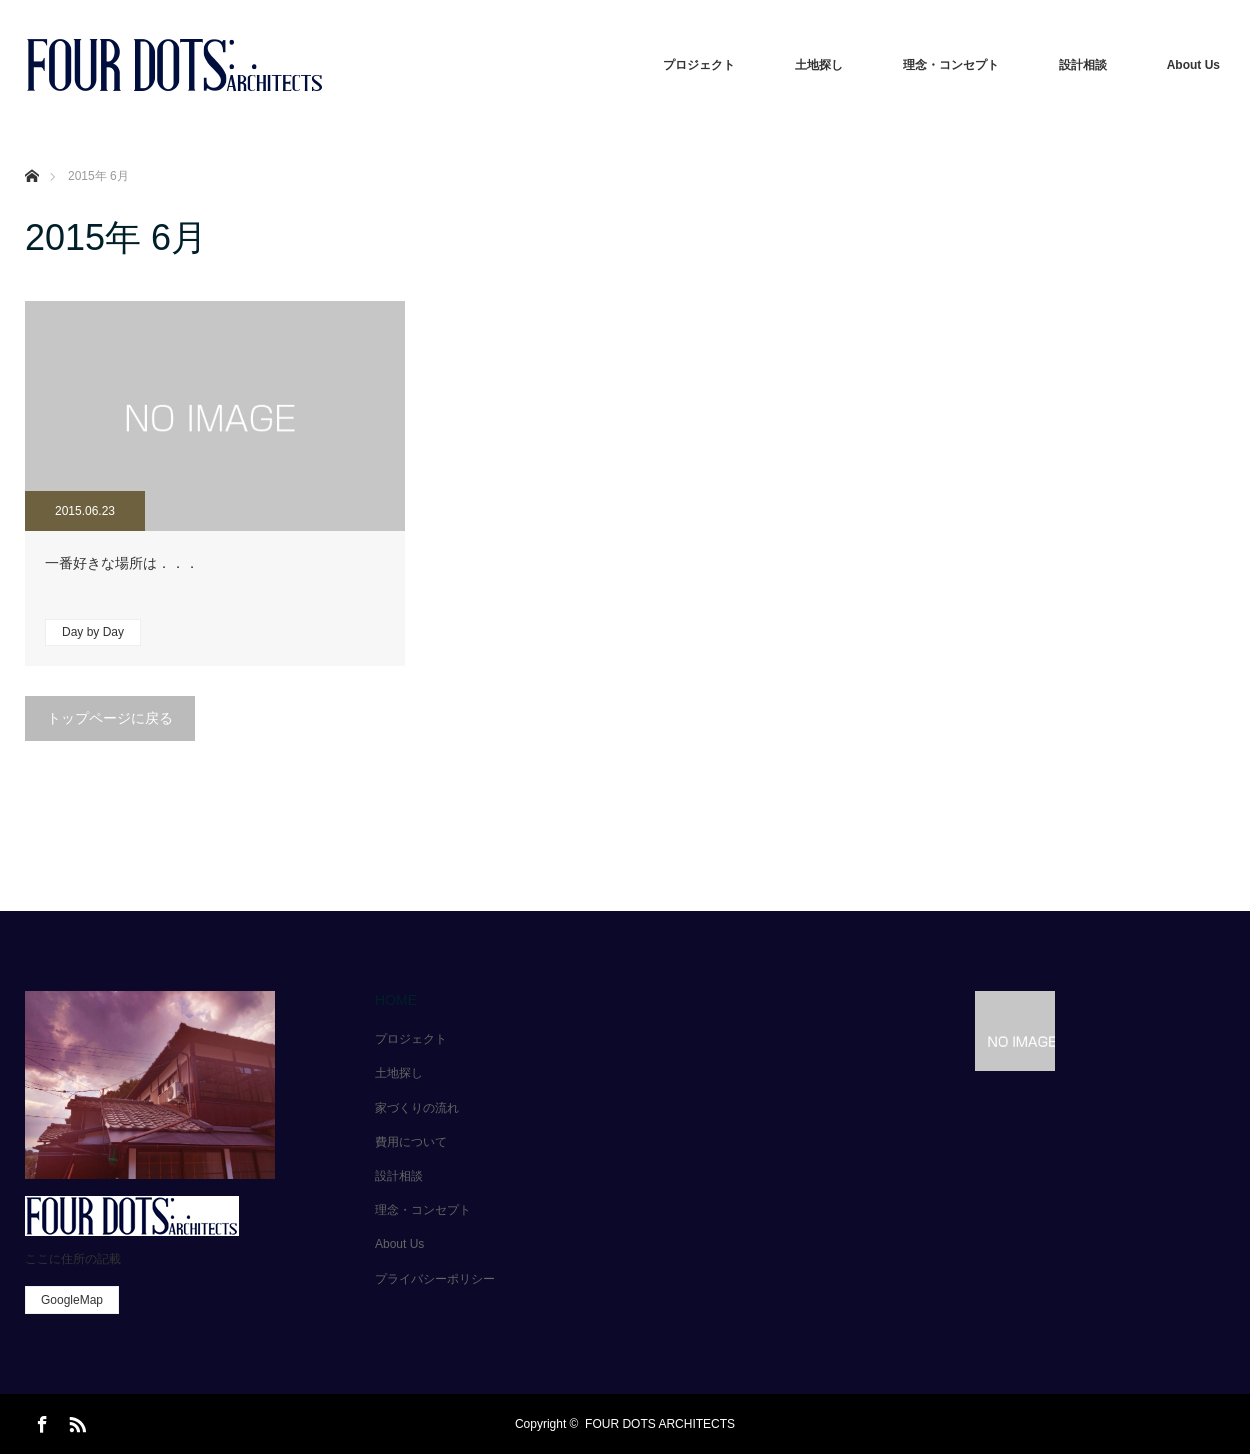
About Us (1193, 65)
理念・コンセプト (951, 65)
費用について (411, 1142)
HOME (396, 1000)
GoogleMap (72, 1300)
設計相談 (1083, 65)
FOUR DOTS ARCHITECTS (660, 1424)
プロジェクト (699, 65)
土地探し (819, 65)
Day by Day (93, 632)
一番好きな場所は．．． (122, 563)
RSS (75, 1421)
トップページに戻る (110, 718)
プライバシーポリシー (435, 1279)
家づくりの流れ (417, 1108)
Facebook (40, 1421)
